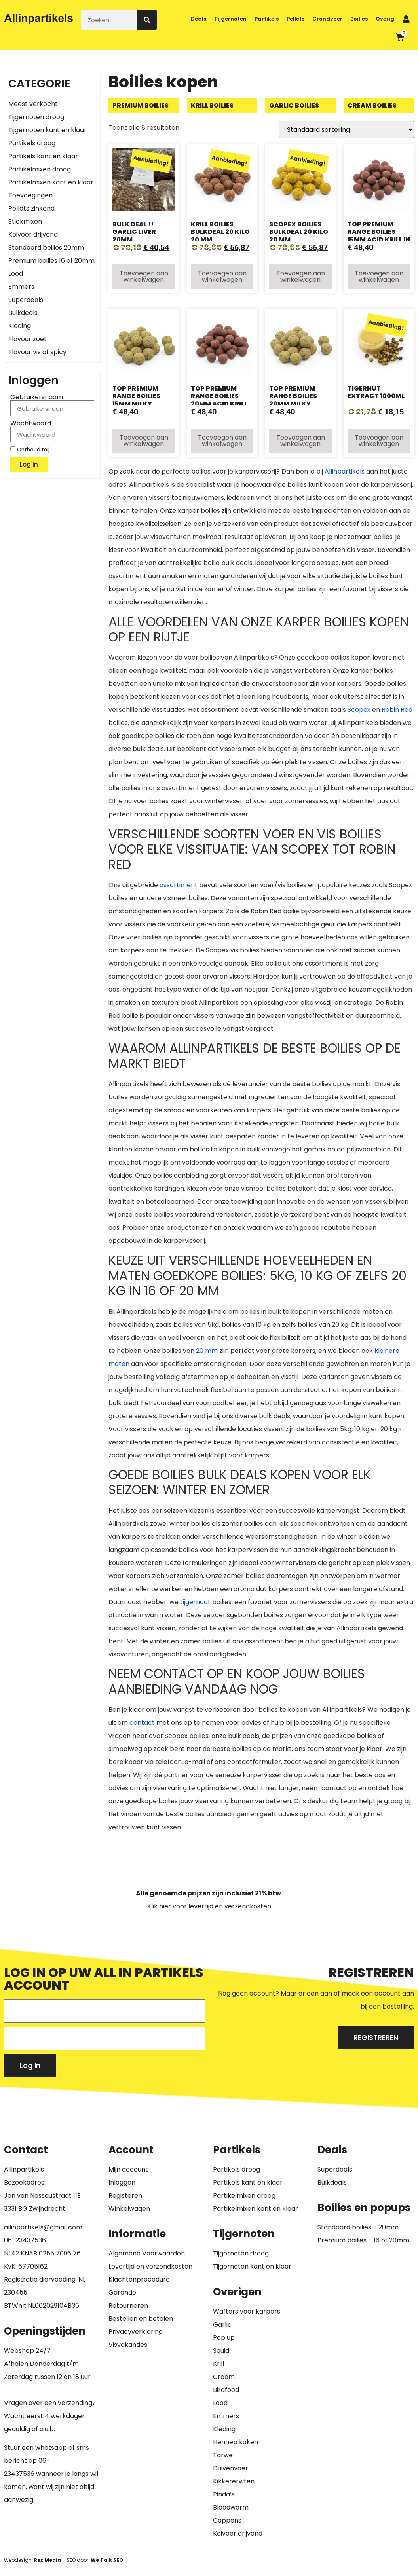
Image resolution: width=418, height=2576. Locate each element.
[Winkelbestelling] (346, 129)
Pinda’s (224, 2494)
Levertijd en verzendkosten (150, 2266)
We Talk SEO (107, 2560)
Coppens (227, 2520)
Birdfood (226, 2389)
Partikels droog (31, 143)
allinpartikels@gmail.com (43, 2227)
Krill (218, 2363)
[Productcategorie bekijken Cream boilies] (379, 105)
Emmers (21, 286)
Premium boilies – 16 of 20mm (363, 2240)
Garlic (222, 2324)
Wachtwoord (30, 423)
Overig (385, 19)
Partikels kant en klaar (43, 156)
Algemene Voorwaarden (146, 2253)
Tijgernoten (230, 19)
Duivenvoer (230, 2468)
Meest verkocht (33, 103)
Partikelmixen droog (39, 169)
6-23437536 (27, 2240)
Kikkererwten (234, 2481)
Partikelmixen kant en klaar (50, 182)
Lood (15, 273)
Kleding (19, 325)
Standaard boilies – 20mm (358, 2227)
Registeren (125, 2195)
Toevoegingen (30, 195)
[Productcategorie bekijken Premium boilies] (143, 105)
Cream (224, 2376)
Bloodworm (231, 2507)
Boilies (359, 19)
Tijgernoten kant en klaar (47, 130)
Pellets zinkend (31, 208)
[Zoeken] (147, 20)
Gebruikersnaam (36, 397)
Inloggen (121, 2182)
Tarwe (223, 2455)
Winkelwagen (129, 2208)
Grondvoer (327, 19)
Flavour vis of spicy (37, 352)
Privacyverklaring (135, 2331)
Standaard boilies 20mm (46, 247)
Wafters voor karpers (246, 2311)
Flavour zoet (27, 338)
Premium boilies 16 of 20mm (51, 260)
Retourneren (128, 2305)
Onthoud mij (29, 449)
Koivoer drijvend (33, 234)
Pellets (295, 19)
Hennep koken (235, 2442)
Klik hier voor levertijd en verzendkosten (209, 1906)
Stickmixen (25, 221)
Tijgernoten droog (36, 116)
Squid (221, 2350)
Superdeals (25, 299)
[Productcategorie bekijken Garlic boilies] (300, 105)
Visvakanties (127, 2344)
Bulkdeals (23, 312)
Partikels (267, 19)
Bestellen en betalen (140, 2318)
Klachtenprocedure (139, 2279)
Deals (198, 19)
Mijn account (128, 2169)
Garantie (122, 2292)
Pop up (224, 2337)
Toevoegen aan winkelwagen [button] (144, 276)
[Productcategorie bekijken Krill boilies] (222, 105)
